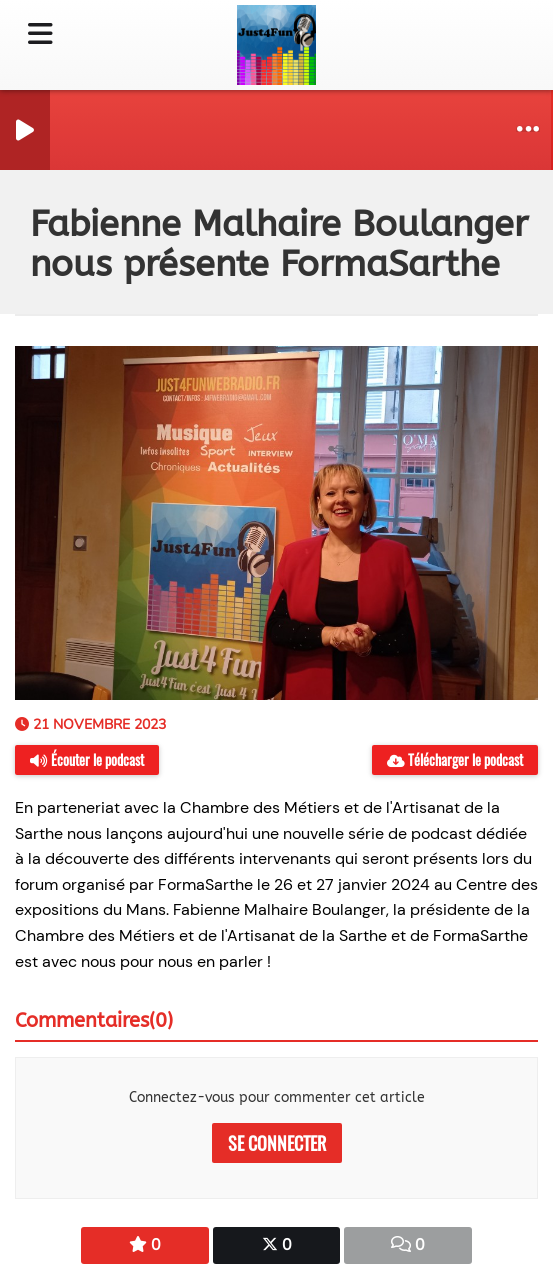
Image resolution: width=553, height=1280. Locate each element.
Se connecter (277, 1143)
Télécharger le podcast (455, 759)
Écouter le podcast (87, 759)
